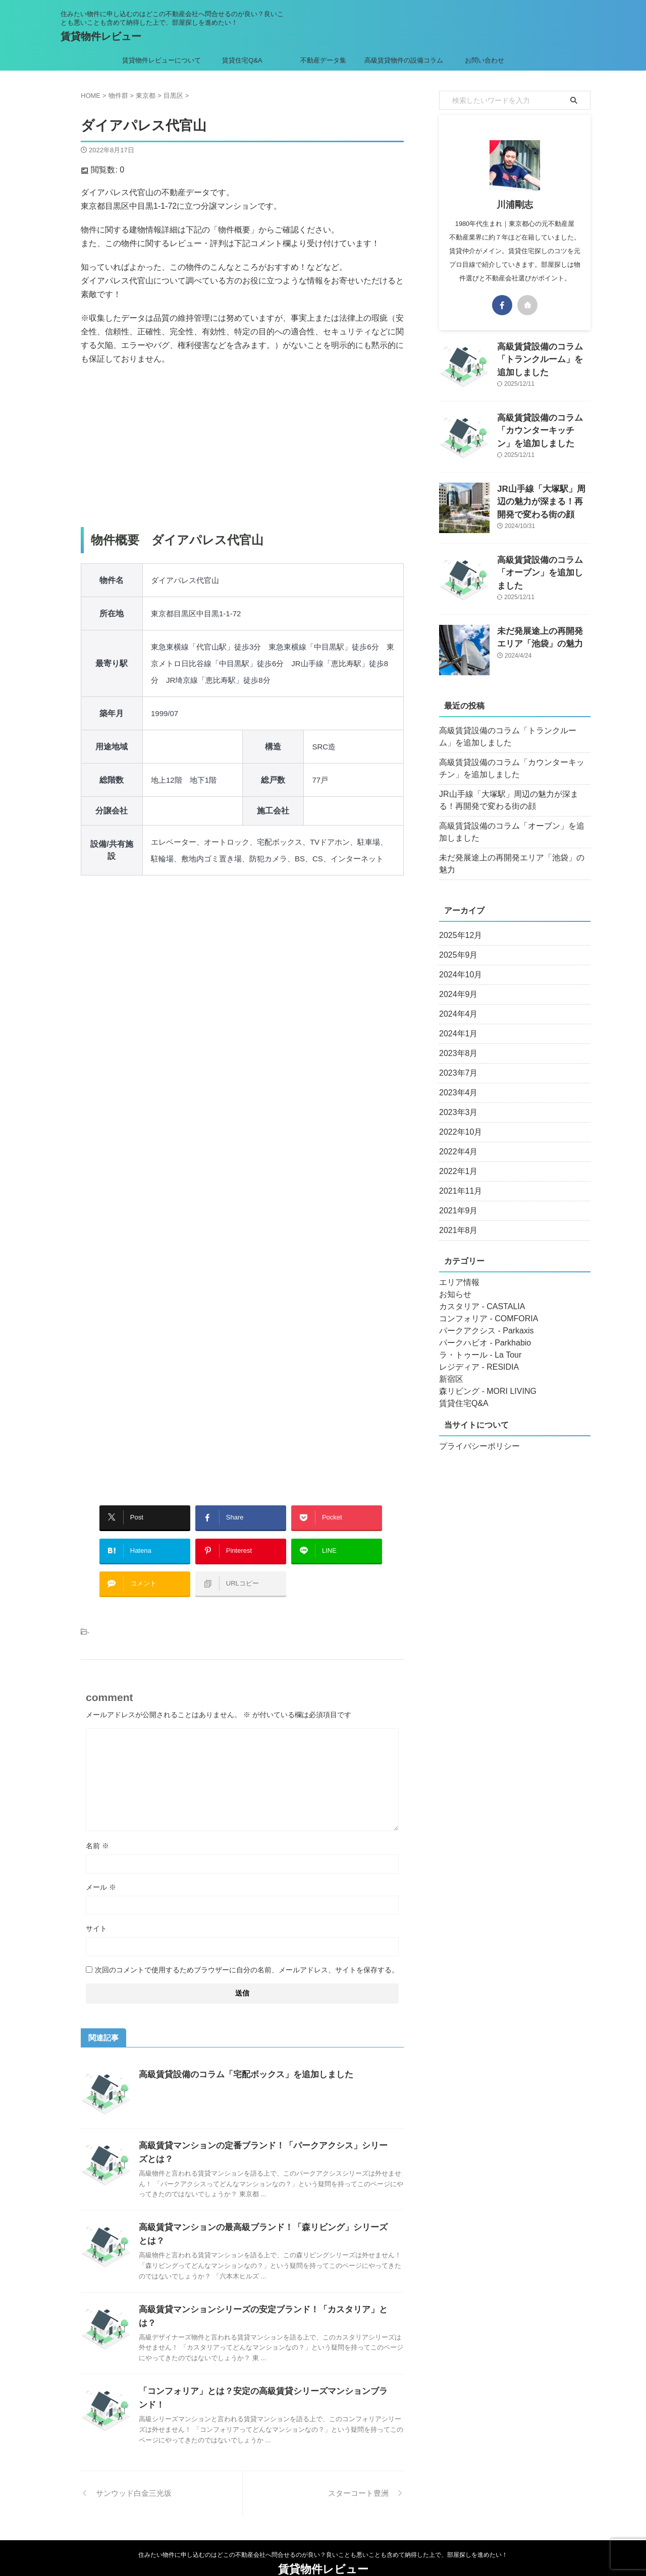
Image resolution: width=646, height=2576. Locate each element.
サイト (96, 1913)
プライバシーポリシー (474, 1434)
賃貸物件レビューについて (161, 60)
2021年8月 (456, 1218)
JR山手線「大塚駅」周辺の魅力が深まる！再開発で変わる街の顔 (543, 499)
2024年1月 (456, 1022)
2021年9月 (456, 1199)
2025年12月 (458, 923)
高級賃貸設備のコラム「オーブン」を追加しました (513, 832)
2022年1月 (456, 1159)
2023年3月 (456, 1100)
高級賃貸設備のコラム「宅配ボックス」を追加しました (240, 2059)
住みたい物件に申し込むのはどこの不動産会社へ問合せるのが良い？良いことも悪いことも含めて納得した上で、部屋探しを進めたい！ (323, 2529)
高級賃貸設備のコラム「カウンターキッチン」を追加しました (543, 428)
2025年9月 (456, 943)
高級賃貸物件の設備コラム (403, 60)
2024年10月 (458, 963)
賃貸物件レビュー (101, 36)
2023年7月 (456, 1061)
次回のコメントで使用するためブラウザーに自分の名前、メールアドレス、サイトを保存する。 (247, 1955)
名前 (97, 1831)
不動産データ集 (323, 60)
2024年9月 (456, 982)
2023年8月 (456, 1041)
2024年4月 (456, 1002)
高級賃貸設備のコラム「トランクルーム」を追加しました (513, 737)
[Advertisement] (242, 446)
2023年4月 (456, 1081)
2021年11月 (458, 1179)
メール (101, 1872)
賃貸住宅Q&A (242, 60)
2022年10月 (458, 1120)
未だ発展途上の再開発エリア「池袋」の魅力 (509, 858)
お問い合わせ (484, 60)
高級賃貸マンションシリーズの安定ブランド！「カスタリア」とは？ (264, 2294)
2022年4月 (456, 1140)
